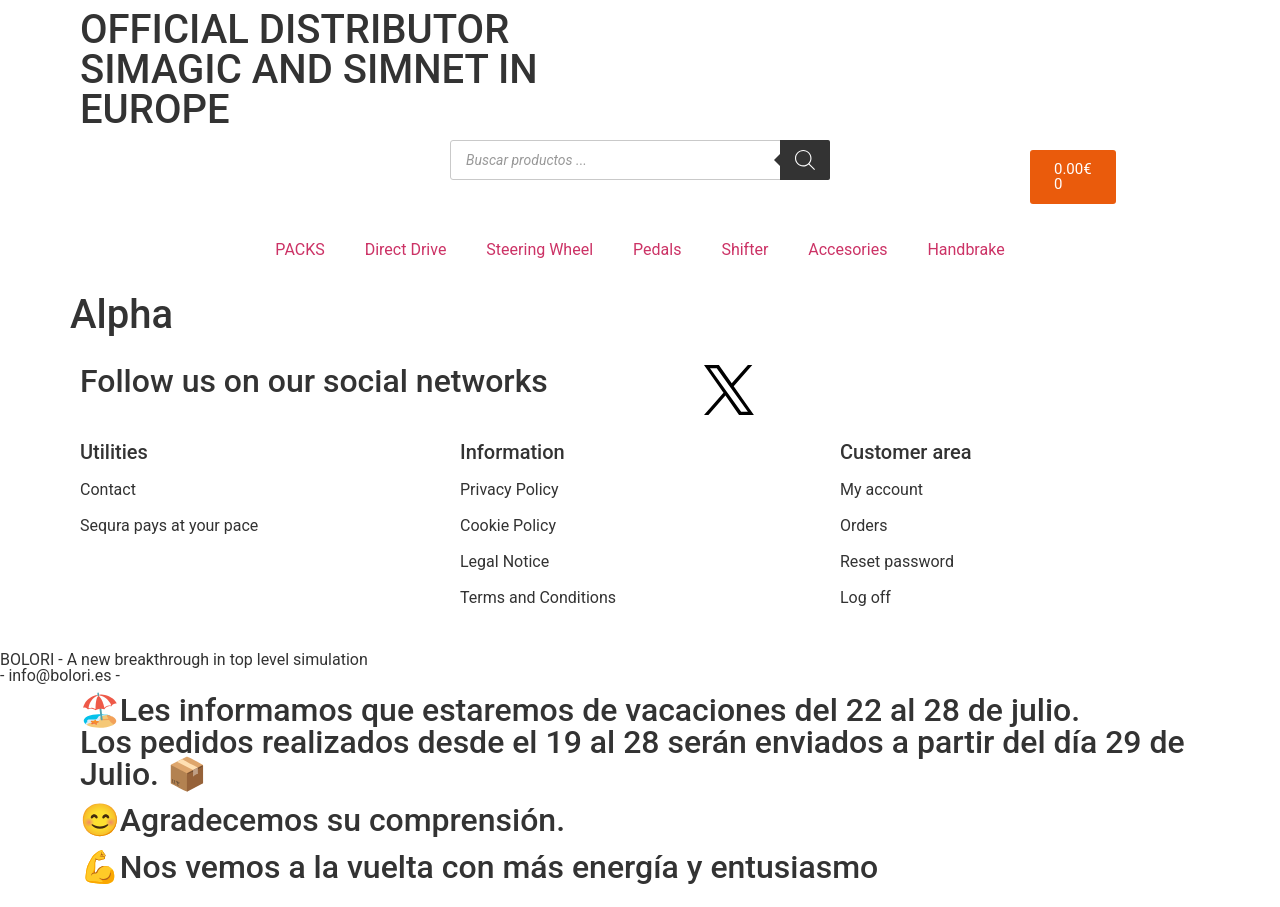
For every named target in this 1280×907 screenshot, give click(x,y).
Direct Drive (406, 249)
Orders (863, 525)
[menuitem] (1171, 29)
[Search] (805, 160)
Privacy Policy (509, 489)
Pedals (657, 249)
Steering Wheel (539, 249)
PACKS (299, 249)
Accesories (847, 249)
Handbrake (965, 249)
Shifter (744, 249)
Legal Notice (504, 561)
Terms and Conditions (538, 597)
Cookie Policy (508, 525)
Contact (108, 489)
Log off (865, 597)
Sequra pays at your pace (169, 525)
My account (881, 489)
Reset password (897, 561)
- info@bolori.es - (60, 675)
